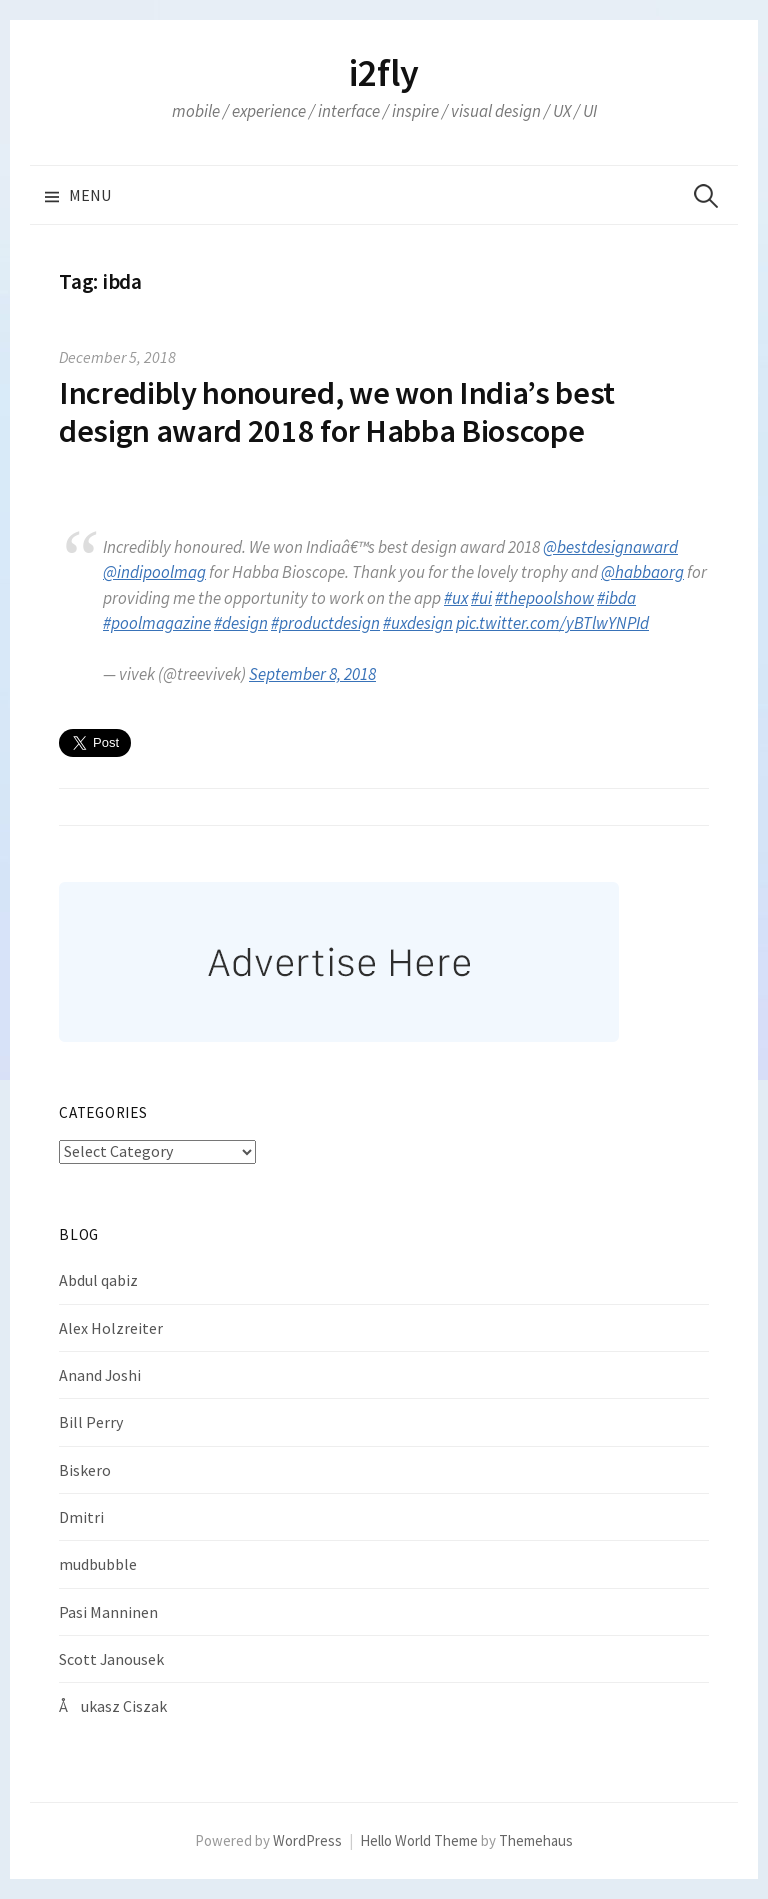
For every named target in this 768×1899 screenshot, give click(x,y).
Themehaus (536, 1840)
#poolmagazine (157, 623)
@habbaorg (642, 572)
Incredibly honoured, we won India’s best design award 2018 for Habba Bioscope (337, 412)
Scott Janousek (111, 1659)
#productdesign (325, 623)
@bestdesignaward (610, 547)
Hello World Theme (419, 1840)
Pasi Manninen (108, 1612)
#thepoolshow (544, 598)
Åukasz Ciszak (113, 1706)
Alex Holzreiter (111, 1328)
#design (241, 623)
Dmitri (81, 1517)
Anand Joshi (100, 1375)
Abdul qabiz (98, 1280)
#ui (481, 598)
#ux (456, 598)
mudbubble (98, 1564)
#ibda (616, 598)
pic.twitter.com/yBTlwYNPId (552, 623)
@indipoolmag (154, 572)
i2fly (384, 72)
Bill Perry (91, 1422)
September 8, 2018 (312, 674)
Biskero (85, 1470)
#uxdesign (418, 623)
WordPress (307, 1840)
